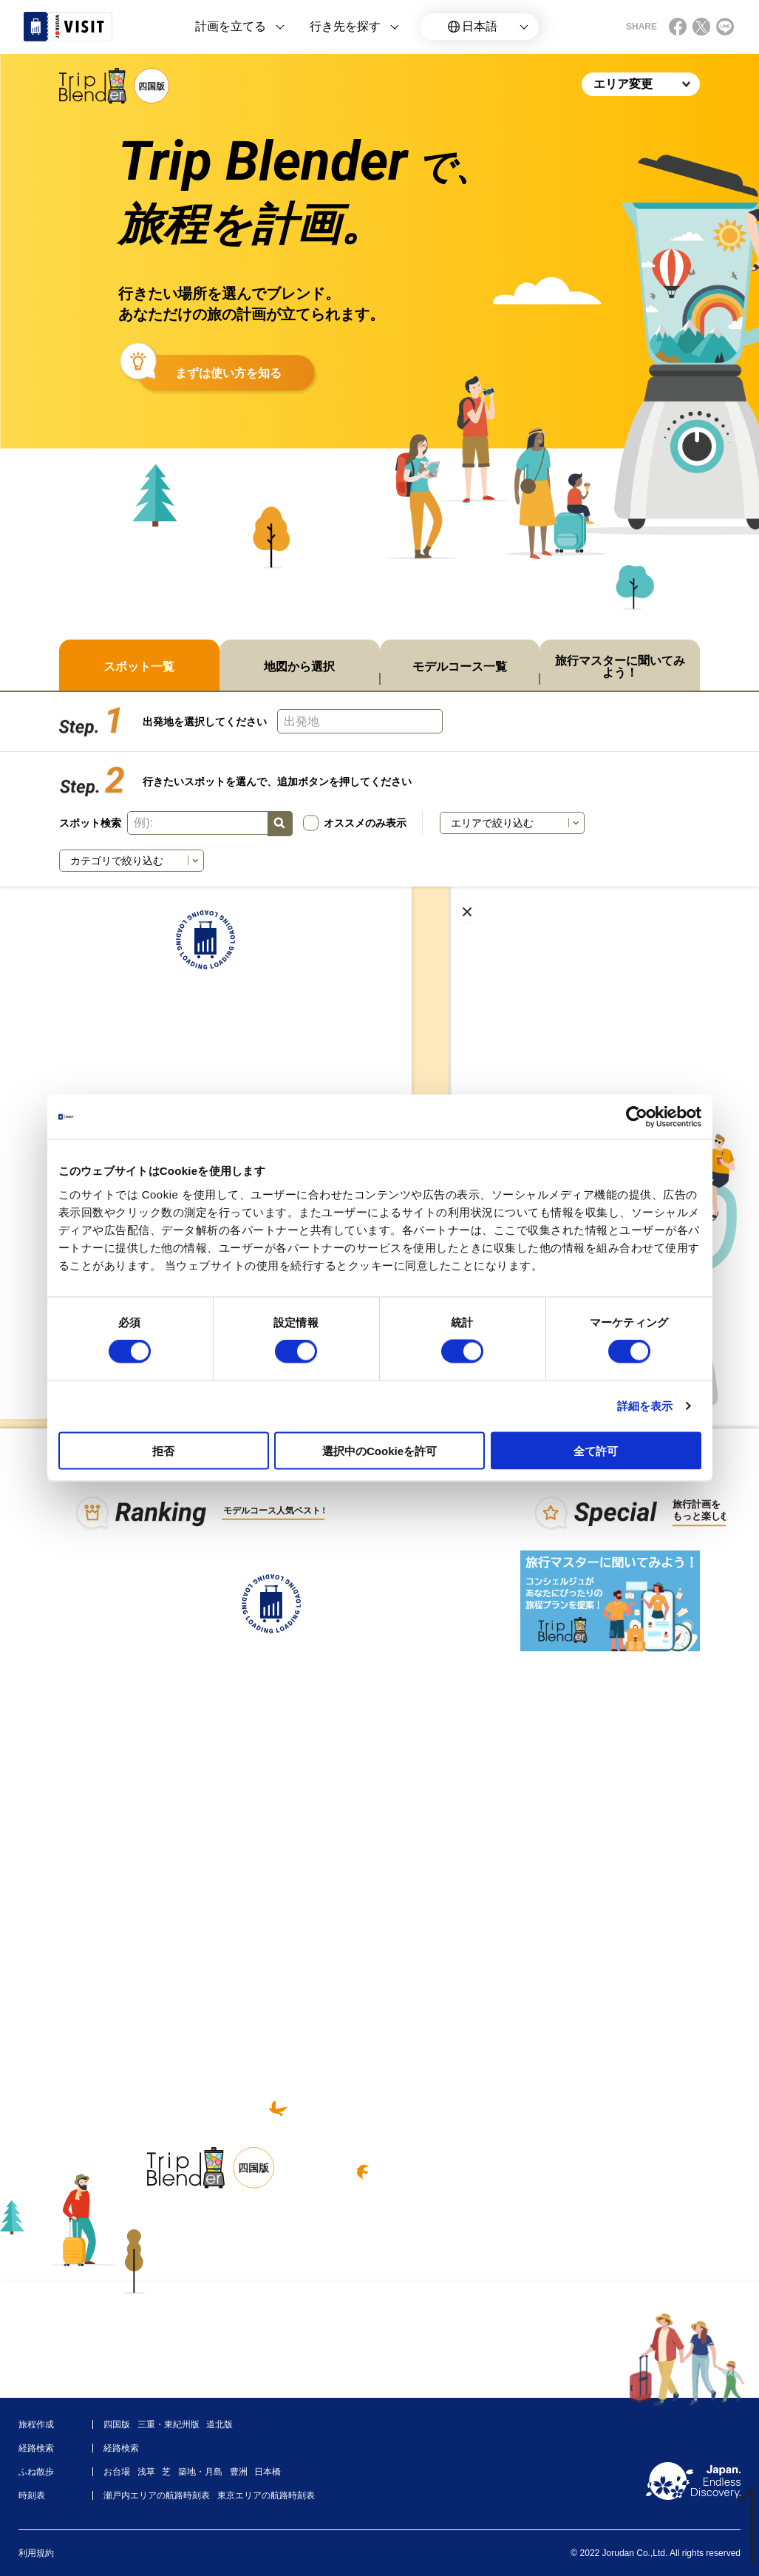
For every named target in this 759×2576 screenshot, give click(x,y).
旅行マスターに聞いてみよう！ (620, 666)
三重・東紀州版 (168, 2424)
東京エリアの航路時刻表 (266, 2495)
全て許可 (595, 1450)
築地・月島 (200, 2471)
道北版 (219, 2424)
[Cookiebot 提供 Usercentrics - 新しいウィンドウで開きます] (636, 1117)
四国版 (116, 2424)
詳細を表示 (645, 1406)
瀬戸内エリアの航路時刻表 (156, 2495)
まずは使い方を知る (228, 373)
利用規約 (36, 2553)
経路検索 (121, 2448)
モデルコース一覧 (459, 666)
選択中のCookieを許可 (379, 1450)
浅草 (146, 2471)
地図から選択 (299, 666)
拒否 (163, 1450)
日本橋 (267, 2471)
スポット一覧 (138, 666)
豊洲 (239, 2471)
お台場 (116, 2471)
